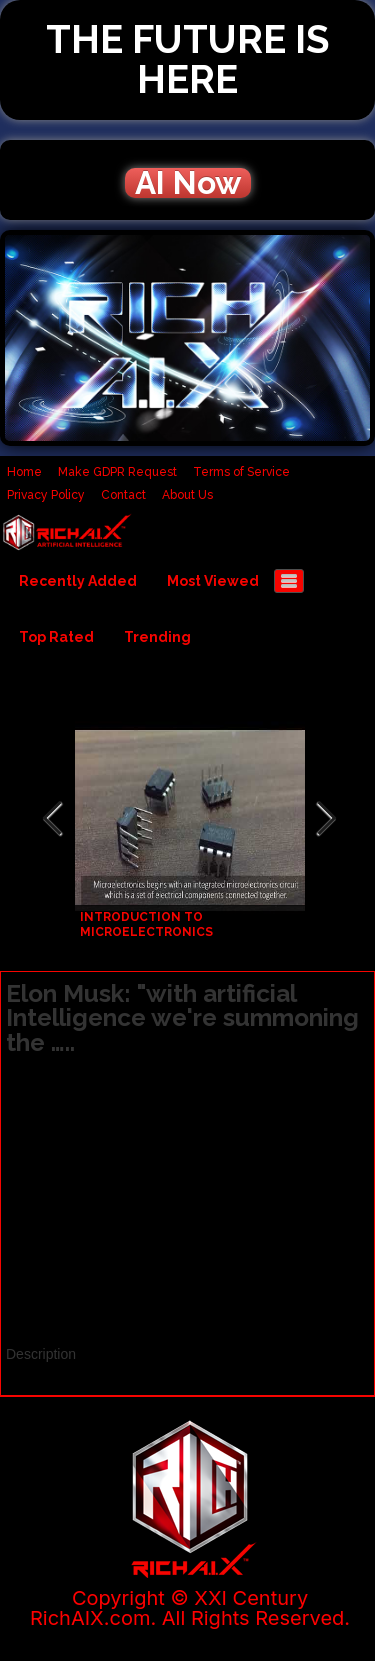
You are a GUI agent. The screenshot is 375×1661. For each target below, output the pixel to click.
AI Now (188, 183)
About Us (187, 495)
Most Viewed (213, 581)
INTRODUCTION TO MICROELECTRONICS (146, 924)
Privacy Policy (46, 495)
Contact (123, 495)
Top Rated (56, 637)
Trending (157, 637)
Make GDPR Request (117, 472)
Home (24, 472)
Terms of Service (241, 472)
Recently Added (78, 581)
